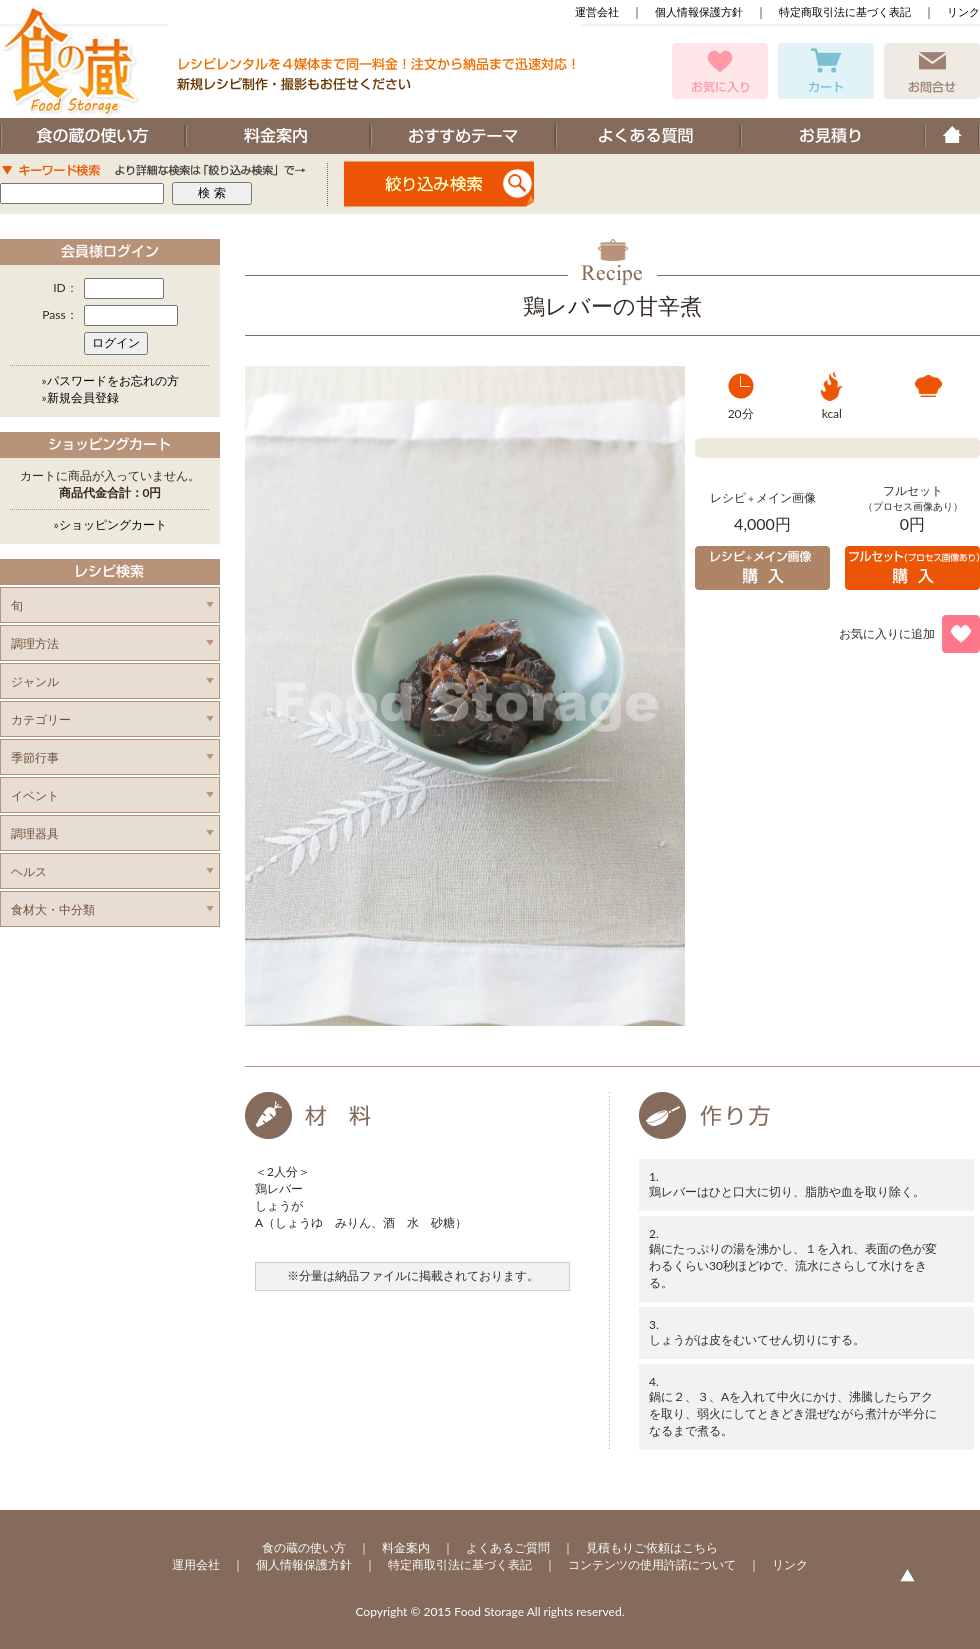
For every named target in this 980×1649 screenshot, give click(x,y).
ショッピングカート (113, 524)
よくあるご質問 (508, 1547)
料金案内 (406, 1547)
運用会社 (196, 1564)
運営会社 (597, 11)
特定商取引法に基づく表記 (845, 11)
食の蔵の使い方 (304, 1547)
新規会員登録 (83, 397)
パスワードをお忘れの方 (113, 380)
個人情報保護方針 (699, 11)
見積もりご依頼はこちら (652, 1547)
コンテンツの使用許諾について (652, 1564)
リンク (963, 11)
